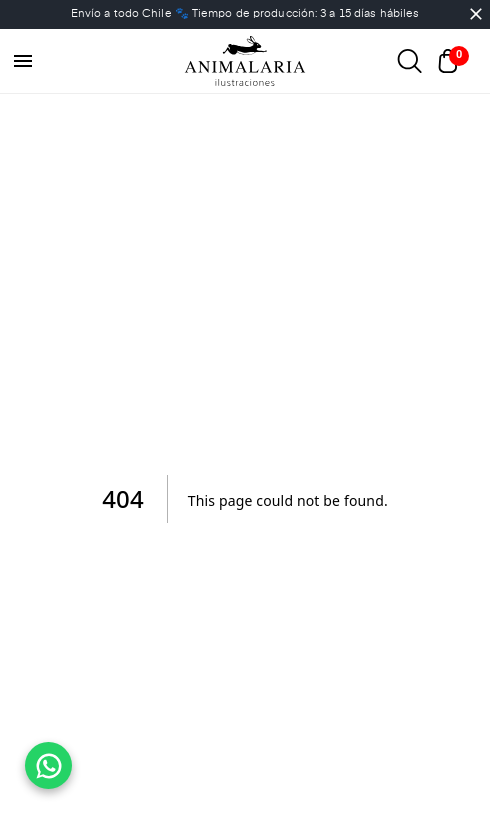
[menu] (23, 61)
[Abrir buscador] (409, 61)
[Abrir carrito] (453, 61)
